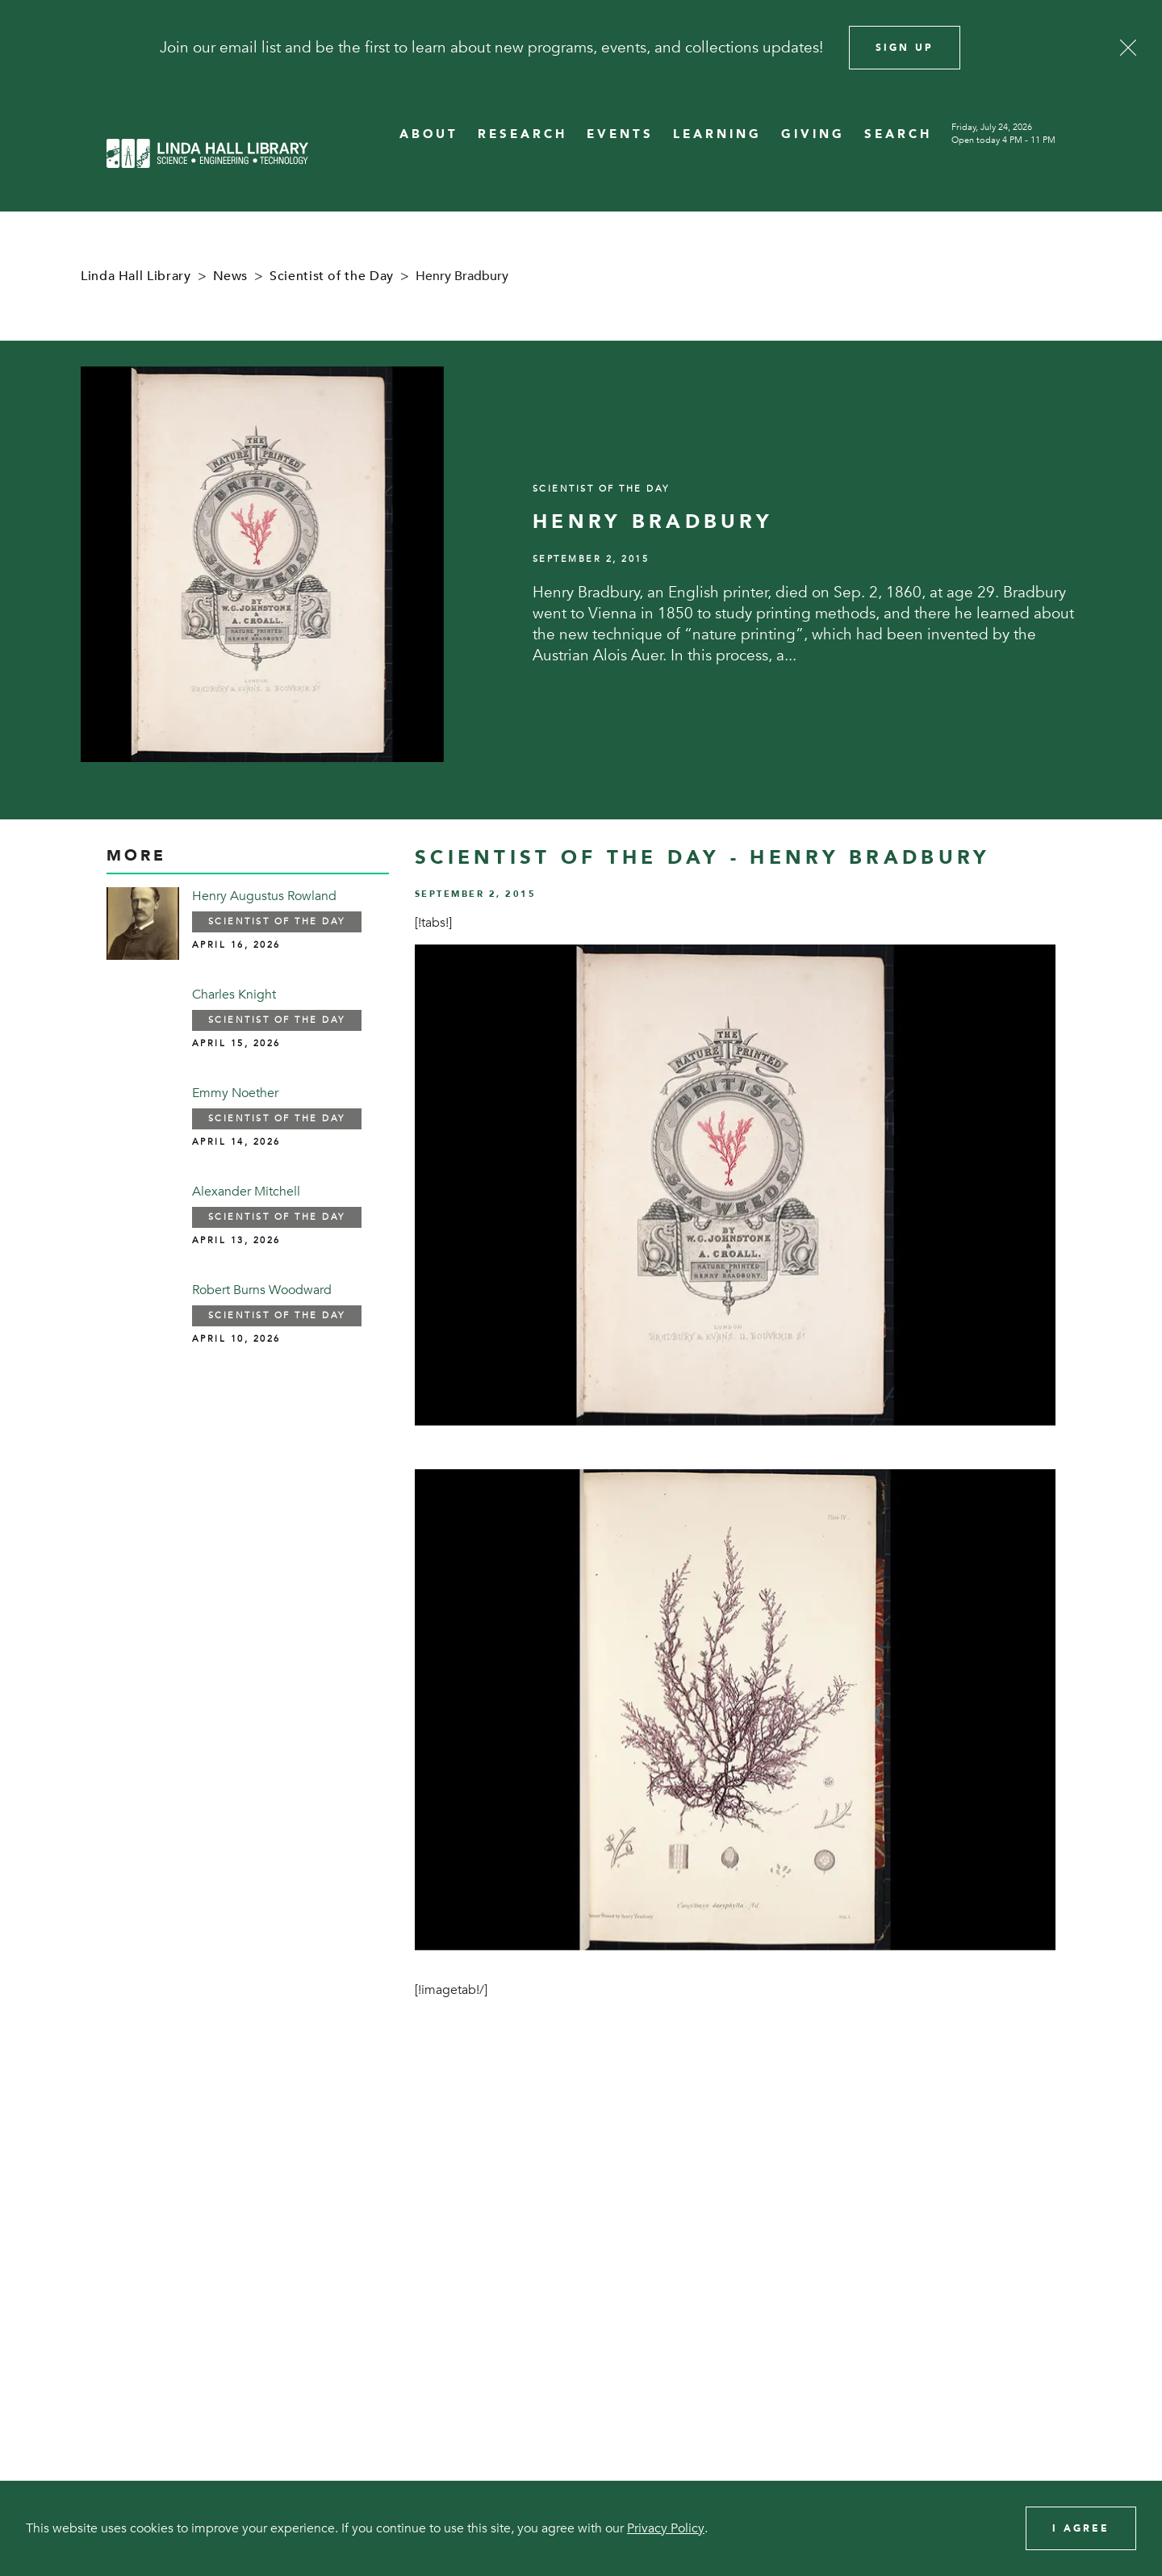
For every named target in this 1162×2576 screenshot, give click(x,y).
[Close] (1128, 48)
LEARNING (717, 134)
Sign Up (905, 47)
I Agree (1081, 2528)
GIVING (813, 134)
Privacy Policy (665, 2528)
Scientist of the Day (332, 276)
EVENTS (620, 134)
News (231, 276)
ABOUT (428, 134)
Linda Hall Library (136, 276)
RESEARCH (522, 134)
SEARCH (898, 134)
